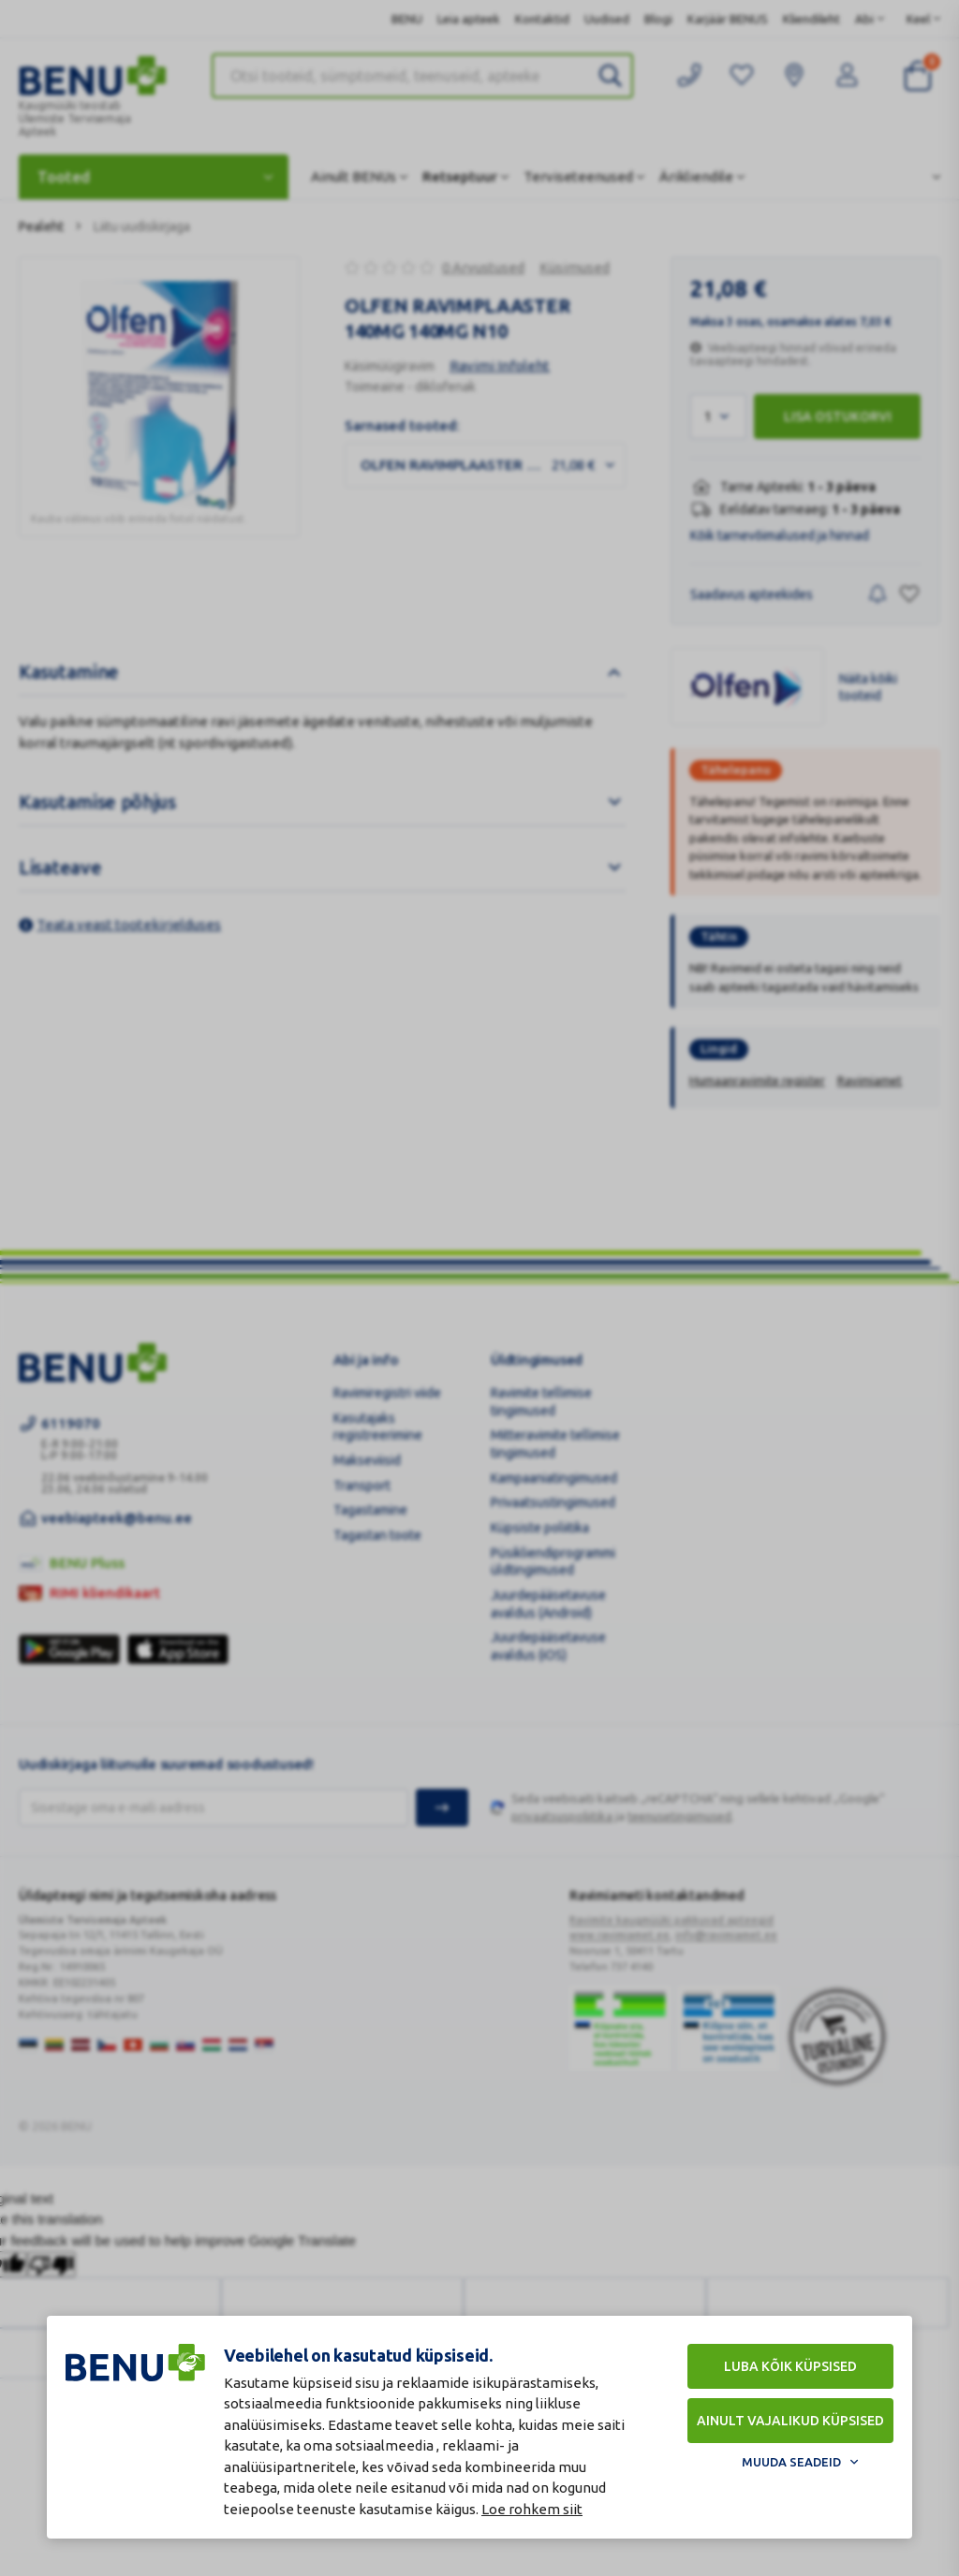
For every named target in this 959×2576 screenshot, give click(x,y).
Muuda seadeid (791, 2461)
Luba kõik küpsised (790, 2366)
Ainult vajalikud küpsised (790, 2420)
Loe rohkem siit (532, 2509)
